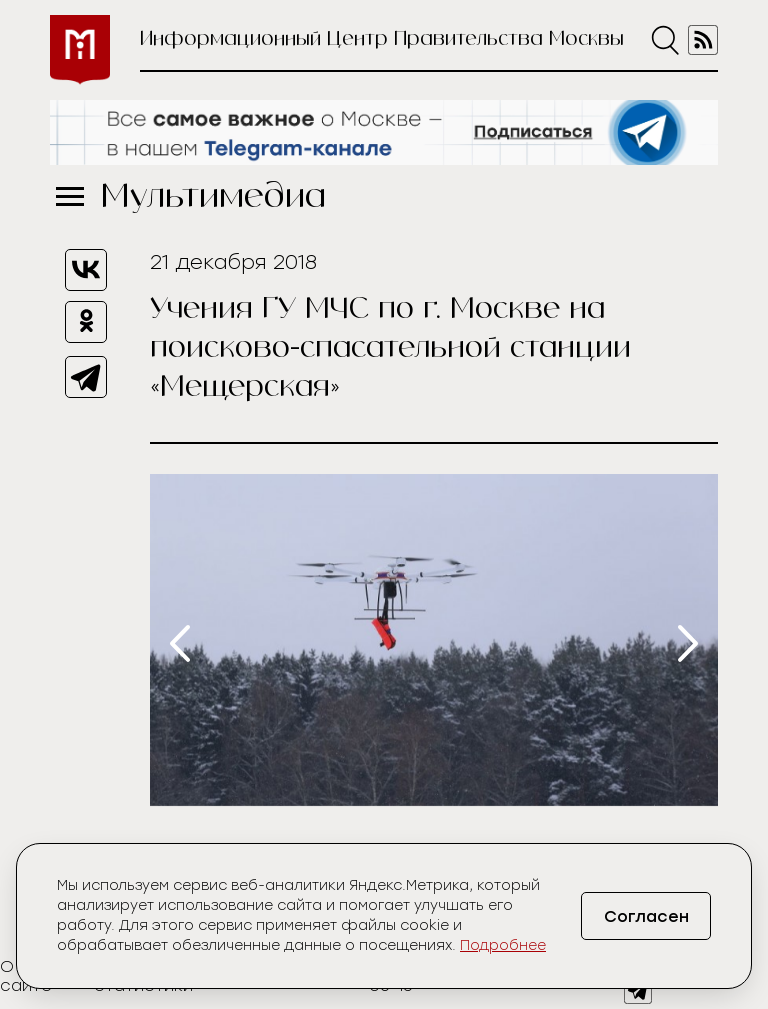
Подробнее (503, 945)
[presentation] (180, 643)
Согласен (646, 916)
